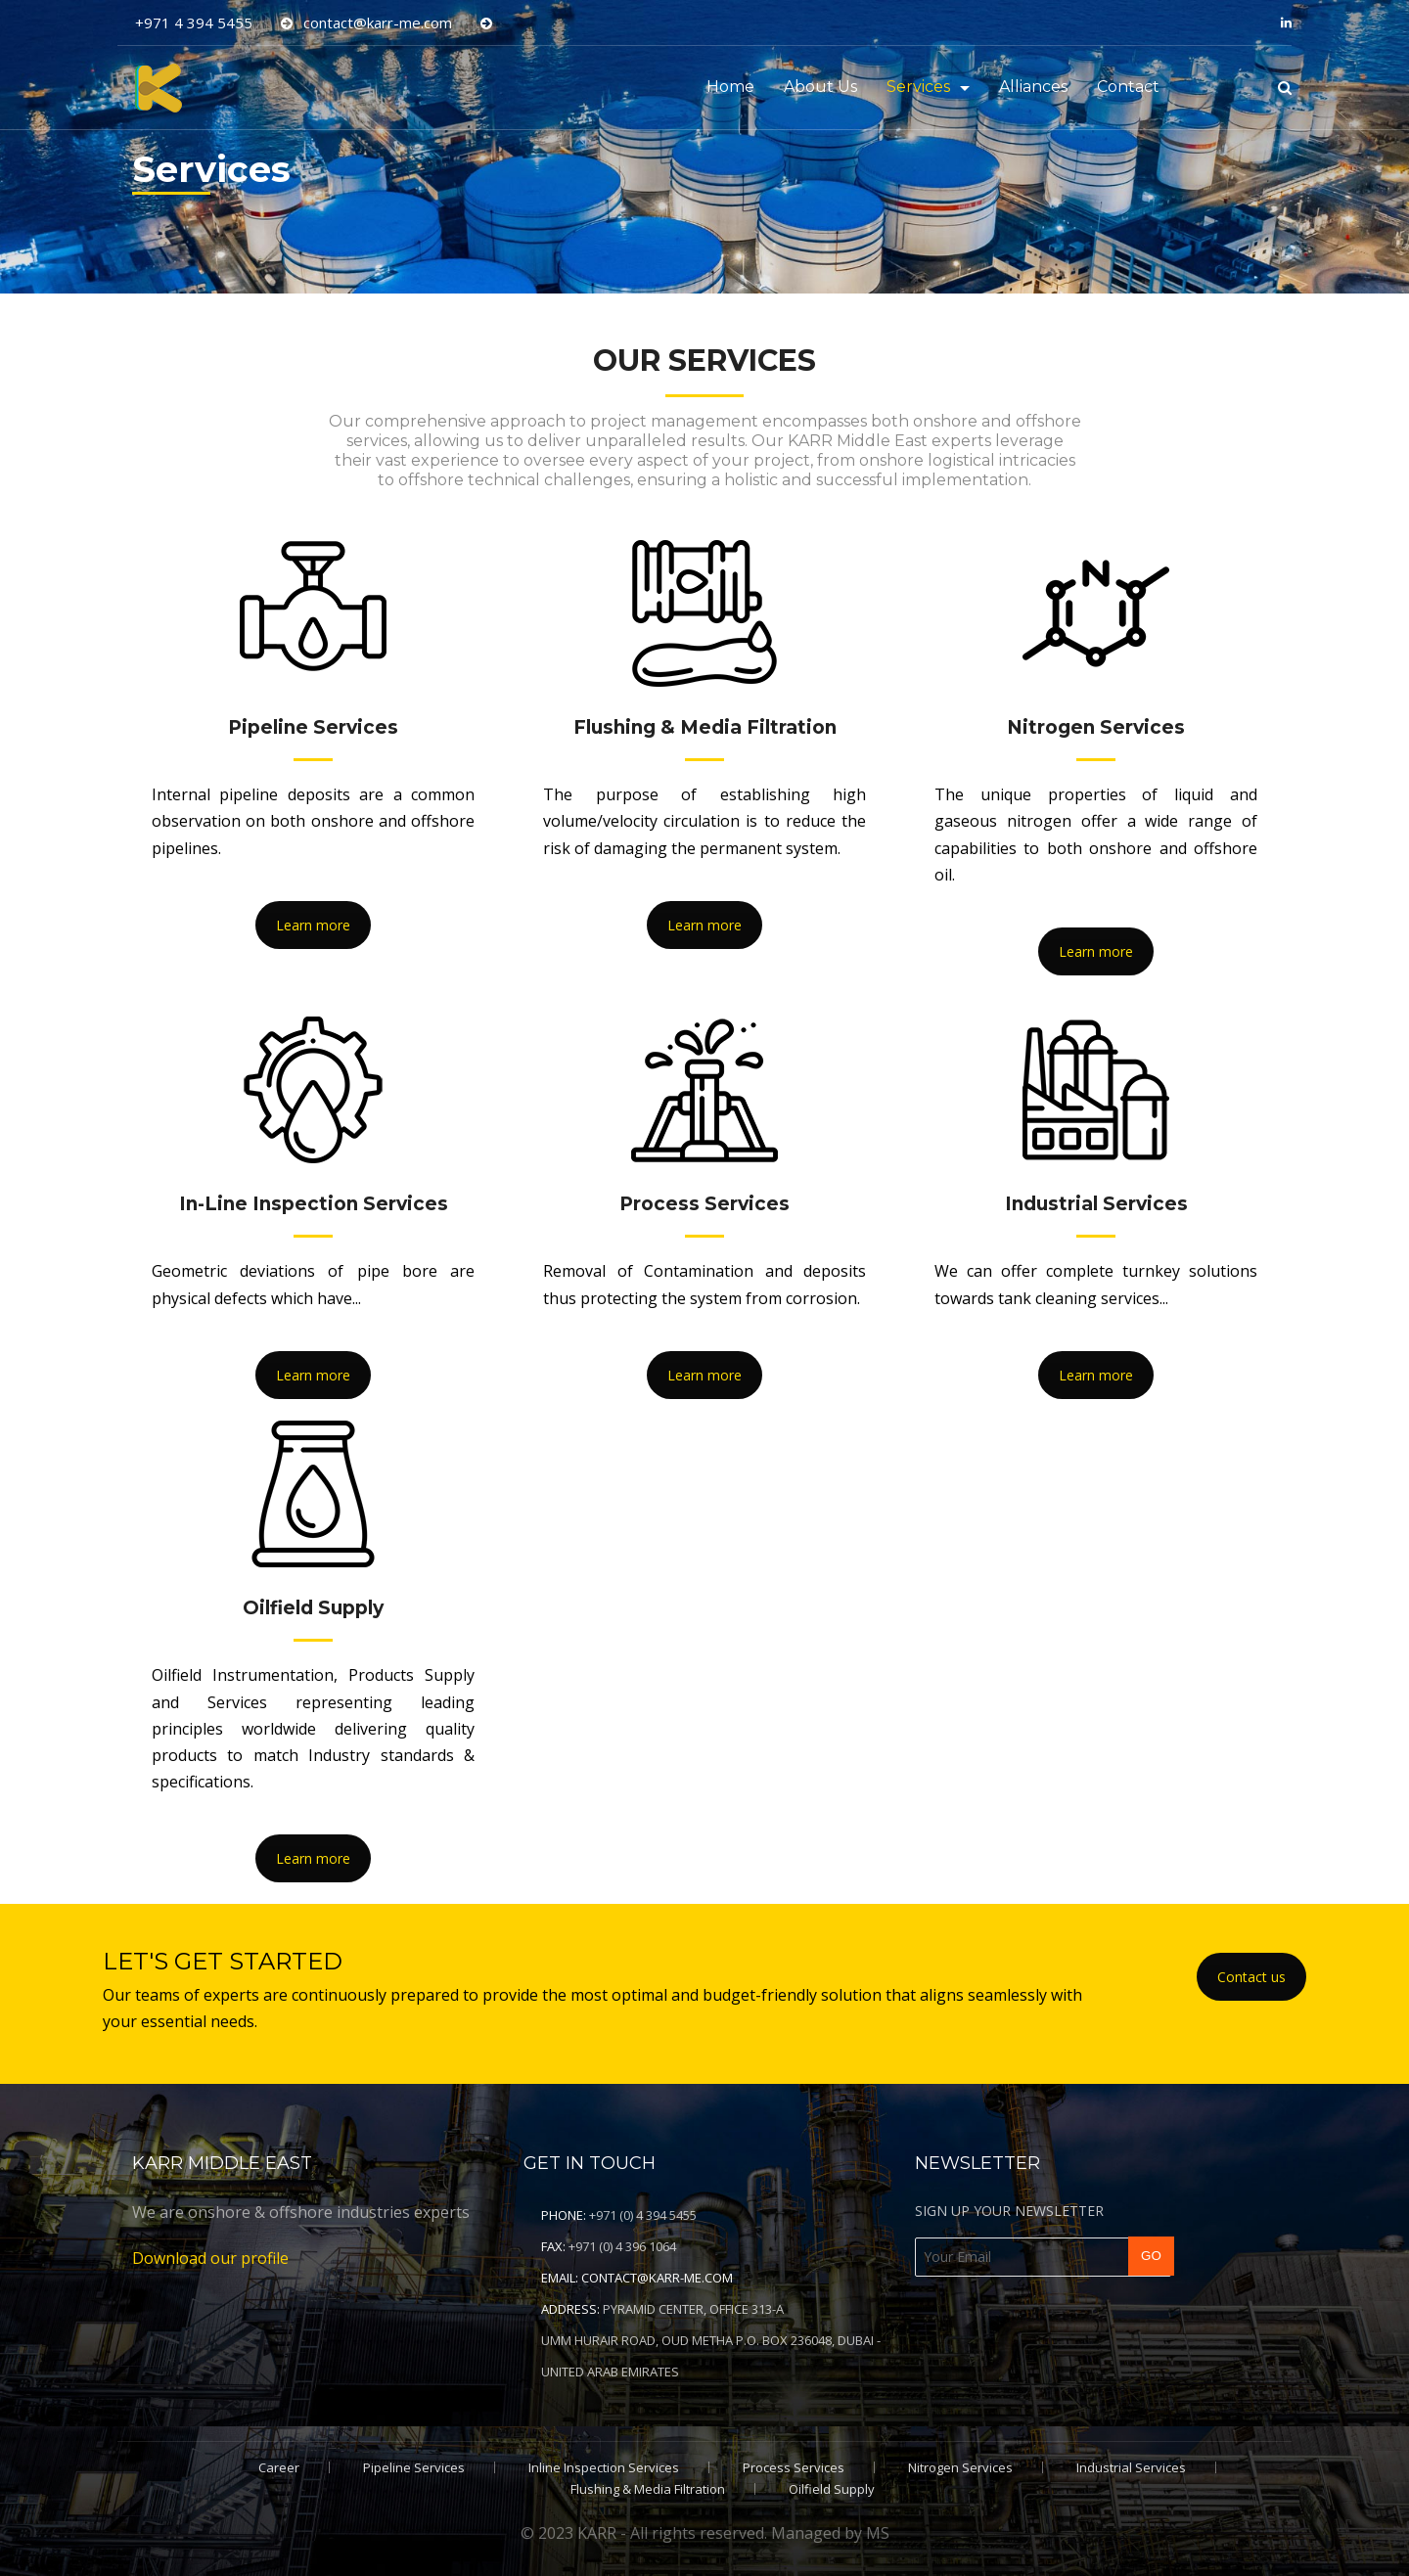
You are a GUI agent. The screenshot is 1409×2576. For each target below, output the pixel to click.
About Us (820, 86)
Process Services (793, 2467)
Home (730, 86)
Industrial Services (1131, 2467)
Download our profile (210, 2258)
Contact (1128, 86)
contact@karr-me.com (657, 2277)
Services (918, 86)
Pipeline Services (414, 2467)
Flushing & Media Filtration (647, 2489)
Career (278, 2467)
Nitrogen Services (960, 2467)
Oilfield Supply (832, 2489)
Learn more (313, 925)
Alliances (1033, 86)
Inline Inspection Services (603, 2467)
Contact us (1251, 1976)
